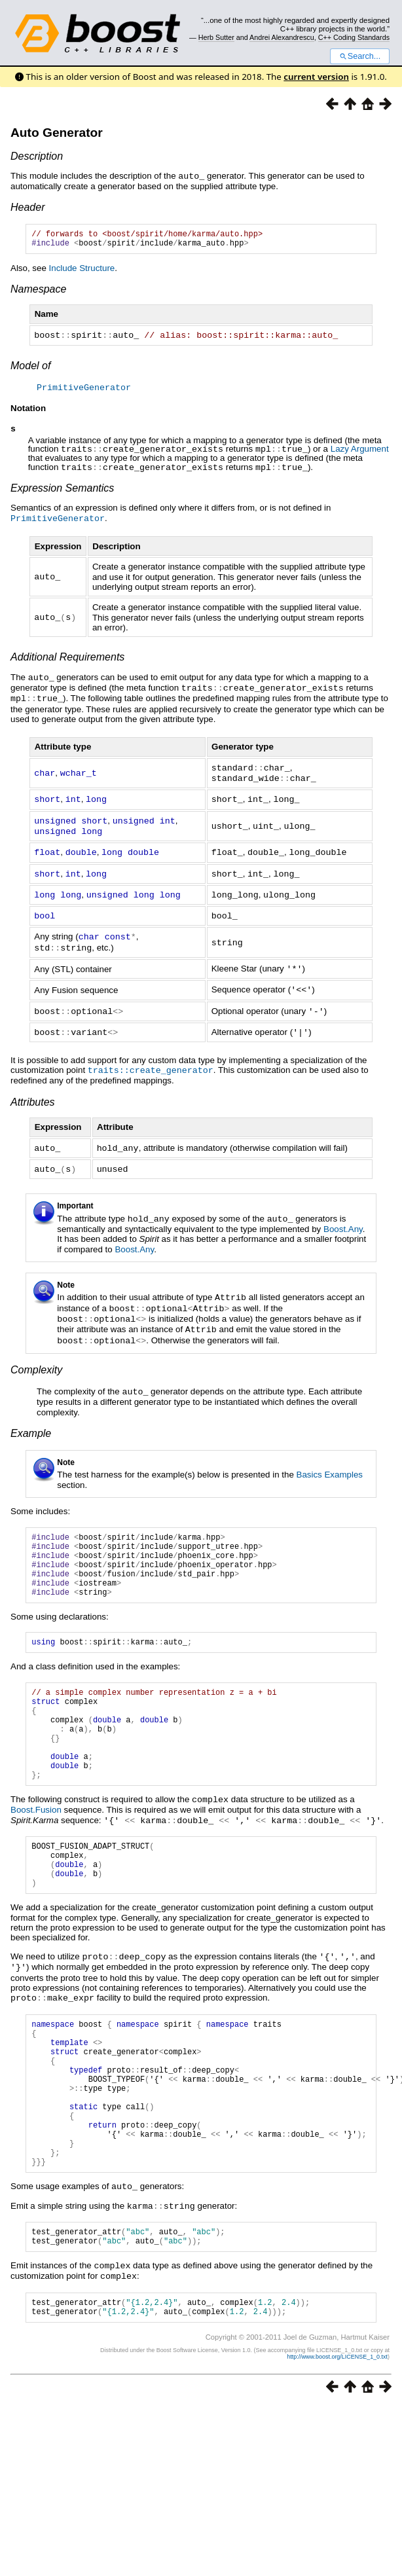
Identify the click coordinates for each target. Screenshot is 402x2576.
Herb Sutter (216, 37)
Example (30, 1416)
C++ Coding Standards (354, 37)
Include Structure (82, 271)
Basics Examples (330, 1457)
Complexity (36, 1353)
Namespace (38, 292)
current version (316, 76)
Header (27, 206)
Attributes (32, 1091)
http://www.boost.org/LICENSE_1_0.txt (337, 2418)
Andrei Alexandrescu (281, 37)
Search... (359, 56)
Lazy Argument (360, 452)
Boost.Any (343, 1216)
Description (36, 156)
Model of (30, 368)
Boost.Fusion (36, 1827)
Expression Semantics (62, 490)
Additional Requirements (67, 658)
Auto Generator (56, 132)
